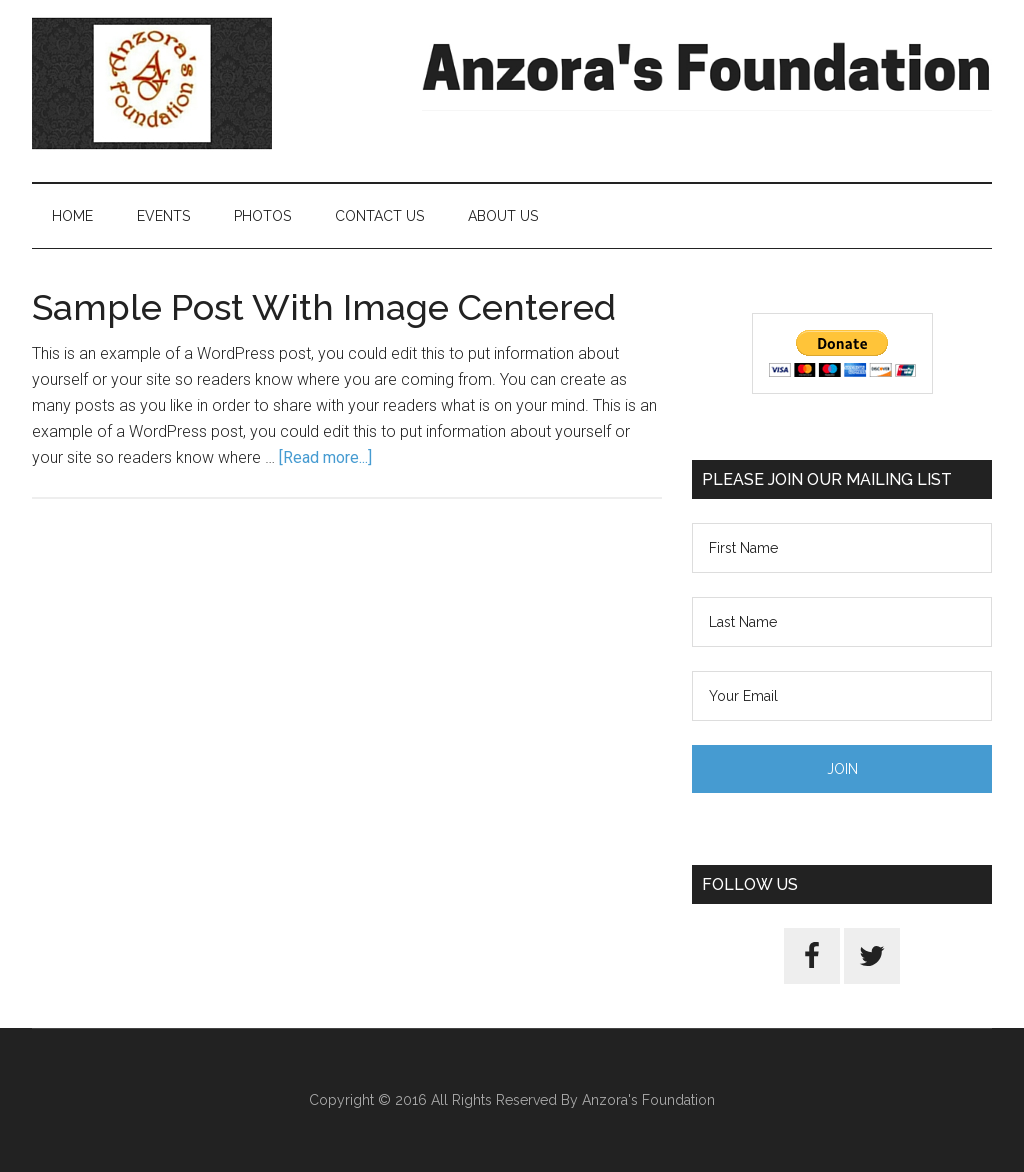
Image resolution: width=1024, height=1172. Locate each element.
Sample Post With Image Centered (324, 307)
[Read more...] (325, 457)
